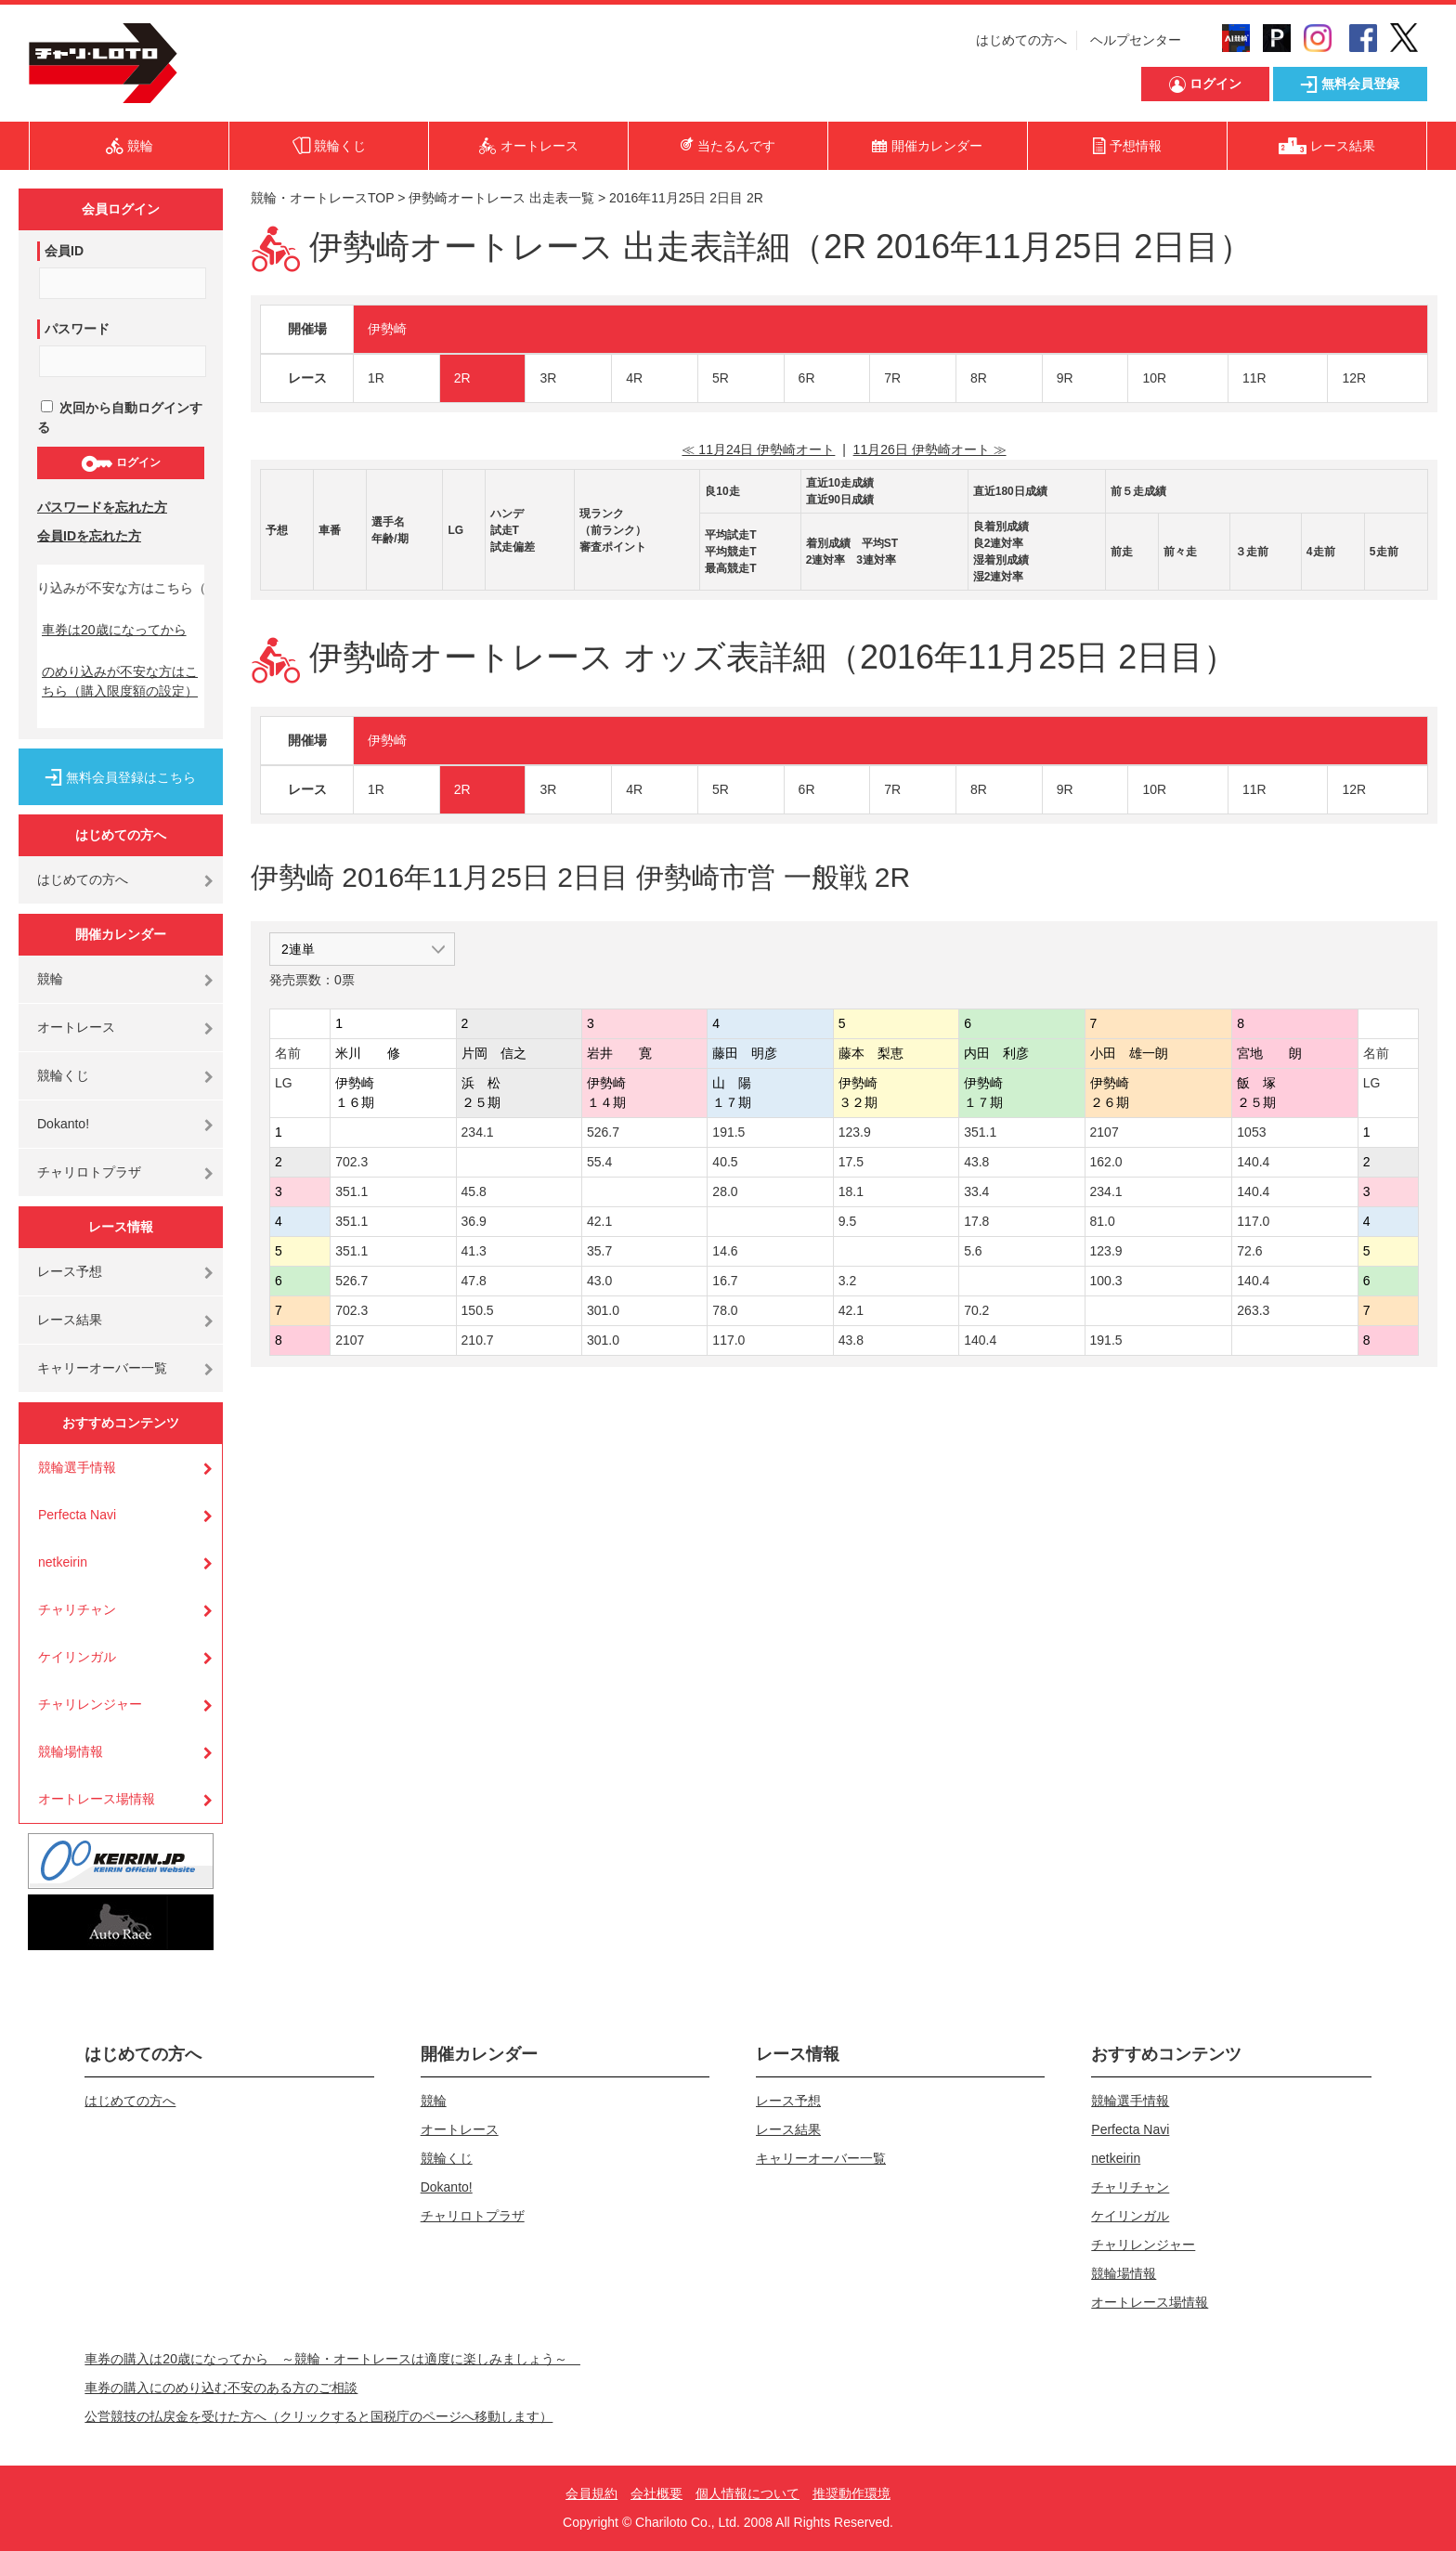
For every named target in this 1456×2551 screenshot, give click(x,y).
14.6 (724, 1250)
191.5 (728, 1132)
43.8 (976, 1161)
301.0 (603, 1310)
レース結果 (69, 1319)
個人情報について (748, 2493)
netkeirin (62, 1562)
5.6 (973, 1250)
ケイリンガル (77, 1656)
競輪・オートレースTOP (322, 197)
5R (720, 378)
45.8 (474, 1191)
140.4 (1253, 1161)
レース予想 (69, 1271)
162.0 (1106, 1161)
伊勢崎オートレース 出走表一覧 (501, 197)
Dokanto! (63, 1123)
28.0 (724, 1191)
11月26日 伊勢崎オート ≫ (930, 449)
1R (376, 378)
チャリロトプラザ (89, 1172)
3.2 (847, 1280)
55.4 (599, 1161)
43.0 (599, 1280)
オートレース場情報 (96, 1798)
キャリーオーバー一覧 (102, 1367)
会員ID (64, 250)
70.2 (976, 1310)
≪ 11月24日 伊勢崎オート (758, 449)
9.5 (847, 1221)
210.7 (478, 1340)
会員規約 (592, 2493)
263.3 (1253, 1310)
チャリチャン (77, 1609)
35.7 (599, 1250)
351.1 (980, 1132)
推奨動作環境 (851, 2493)
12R (1354, 378)
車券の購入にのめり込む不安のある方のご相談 (221, 2387)
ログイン (120, 463)
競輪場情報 (70, 1751)
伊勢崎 (387, 328)
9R (1065, 378)
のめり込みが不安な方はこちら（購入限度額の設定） (120, 681)
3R (548, 378)
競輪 (50, 978)
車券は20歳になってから (114, 629)
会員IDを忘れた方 (89, 535)
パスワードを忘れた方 (102, 507)
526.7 (603, 1132)
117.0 (1253, 1221)
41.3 (474, 1250)
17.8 (976, 1221)
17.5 (851, 1161)
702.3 (351, 1161)
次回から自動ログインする (119, 417)
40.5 (724, 1161)
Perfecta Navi (77, 1514)
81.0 (1102, 1221)
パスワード (77, 328)
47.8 (474, 1280)
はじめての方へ (1021, 40)
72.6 (1249, 1250)
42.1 (599, 1221)
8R (978, 378)
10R (1154, 378)
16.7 (724, 1280)
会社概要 (656, 2493)
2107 (1104, 1132)
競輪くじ (63, 1075)
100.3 (1106, 1280)
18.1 (851, 1191)
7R (892, 378)
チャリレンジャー (90, 1704)
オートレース (76, 1027)
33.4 (976, 1191)
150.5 (478, 1310)
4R (634, 378)
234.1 (478, 1132)
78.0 (724, 1310)
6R (807, 378)
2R (462, 378)
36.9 (474, 1221)
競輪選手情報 (77, 1467)
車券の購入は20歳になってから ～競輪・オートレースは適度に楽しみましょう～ (332, 2358)
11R (1254, 378)
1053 (1251, 1132)
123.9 (854, 1132)
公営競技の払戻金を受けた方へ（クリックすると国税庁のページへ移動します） (318, 2416)
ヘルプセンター (1135, 40)
